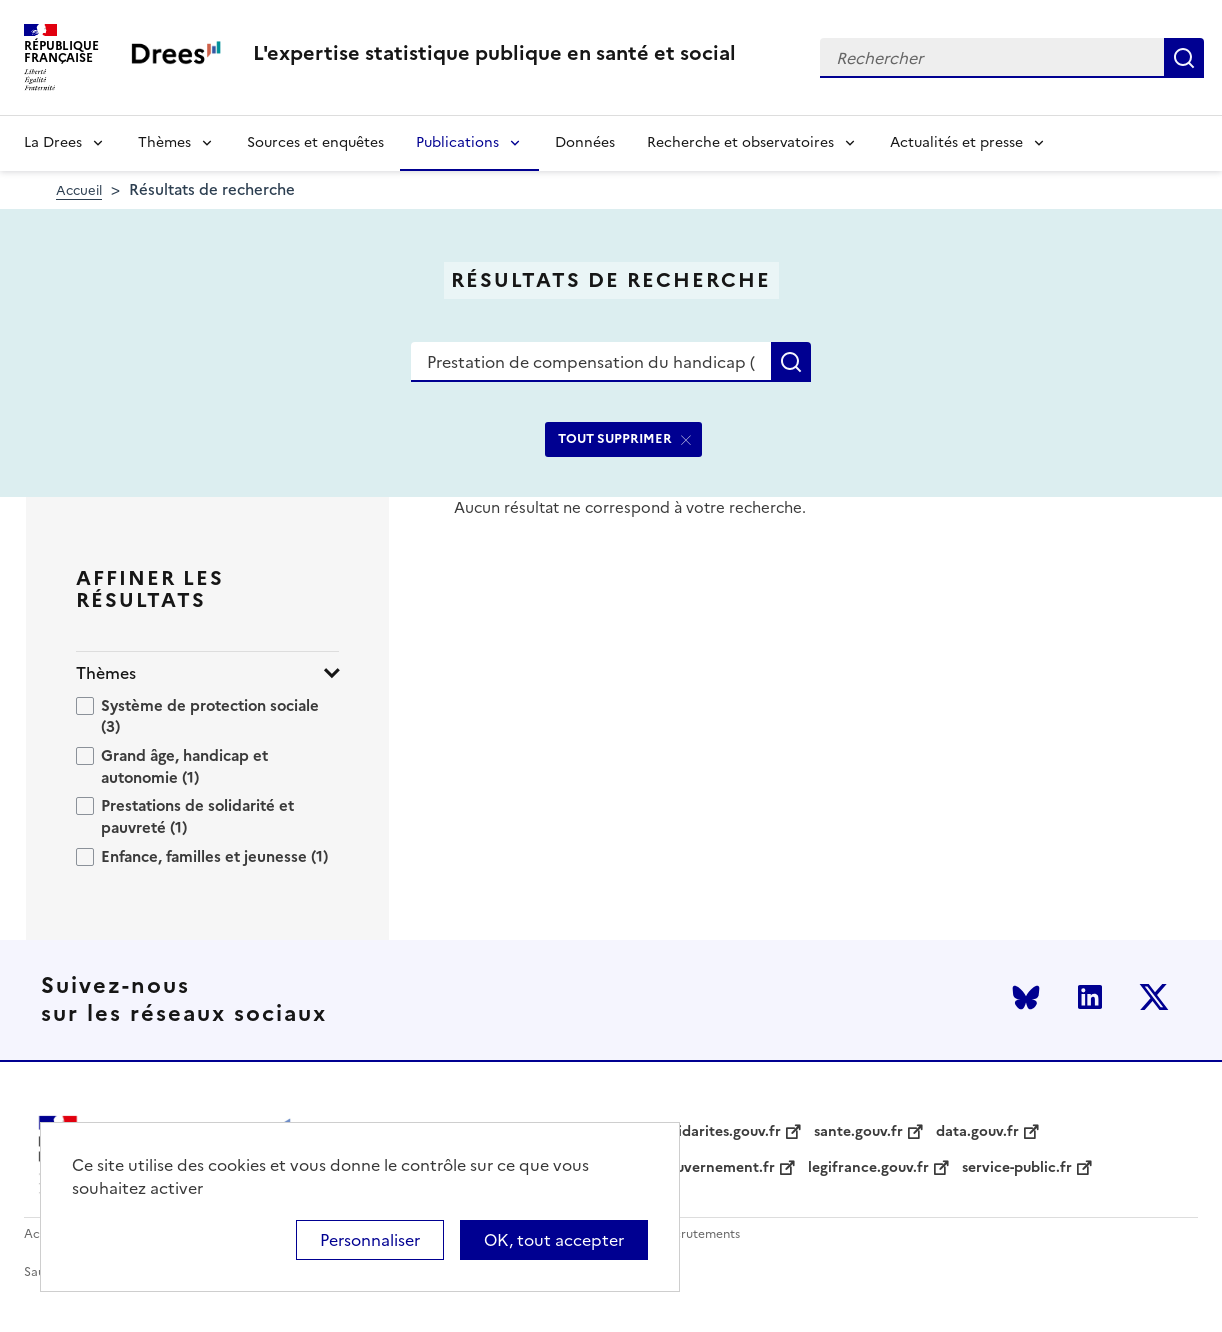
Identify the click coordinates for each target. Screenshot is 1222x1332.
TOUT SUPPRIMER (615, 438)
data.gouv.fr (977, 1132)
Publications (457, 142)
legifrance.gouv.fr (868, 1168)
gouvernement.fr (717, 1168)
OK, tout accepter (554, 1240)
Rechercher (1184, 58)
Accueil (79, 190)
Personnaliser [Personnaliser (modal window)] (370, 1240)
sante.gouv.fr (858, 1132)
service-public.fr (1017, 1168)
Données (585, 142)
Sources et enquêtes (315, 142)
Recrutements (699, 1234)
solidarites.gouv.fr (720, 1132)
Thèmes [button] (106, 673)
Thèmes (164, 142)
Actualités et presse (956, 142)
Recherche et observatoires (740, 142)
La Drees (53, 142)
